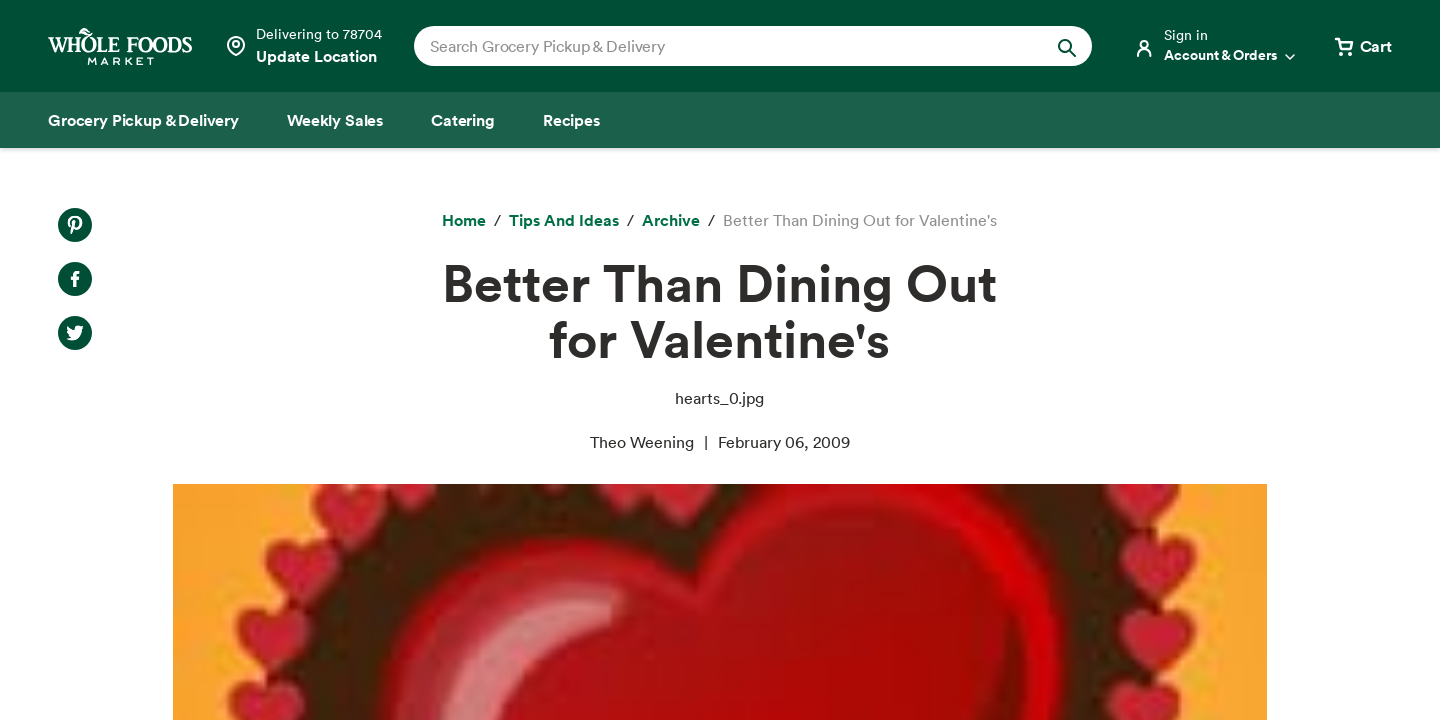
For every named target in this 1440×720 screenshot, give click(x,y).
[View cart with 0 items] (1362, 46)
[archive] (671, 221)
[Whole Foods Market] (120, 46)
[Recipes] (571, 120)
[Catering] (463, 120)
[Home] (464, 221)
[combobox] (720, 46)
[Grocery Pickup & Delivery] (143, 120)
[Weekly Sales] (335, 120)
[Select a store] (303, 46)
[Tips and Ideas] (564, 221)
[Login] (1216, 46)
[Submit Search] (1067, 46)
